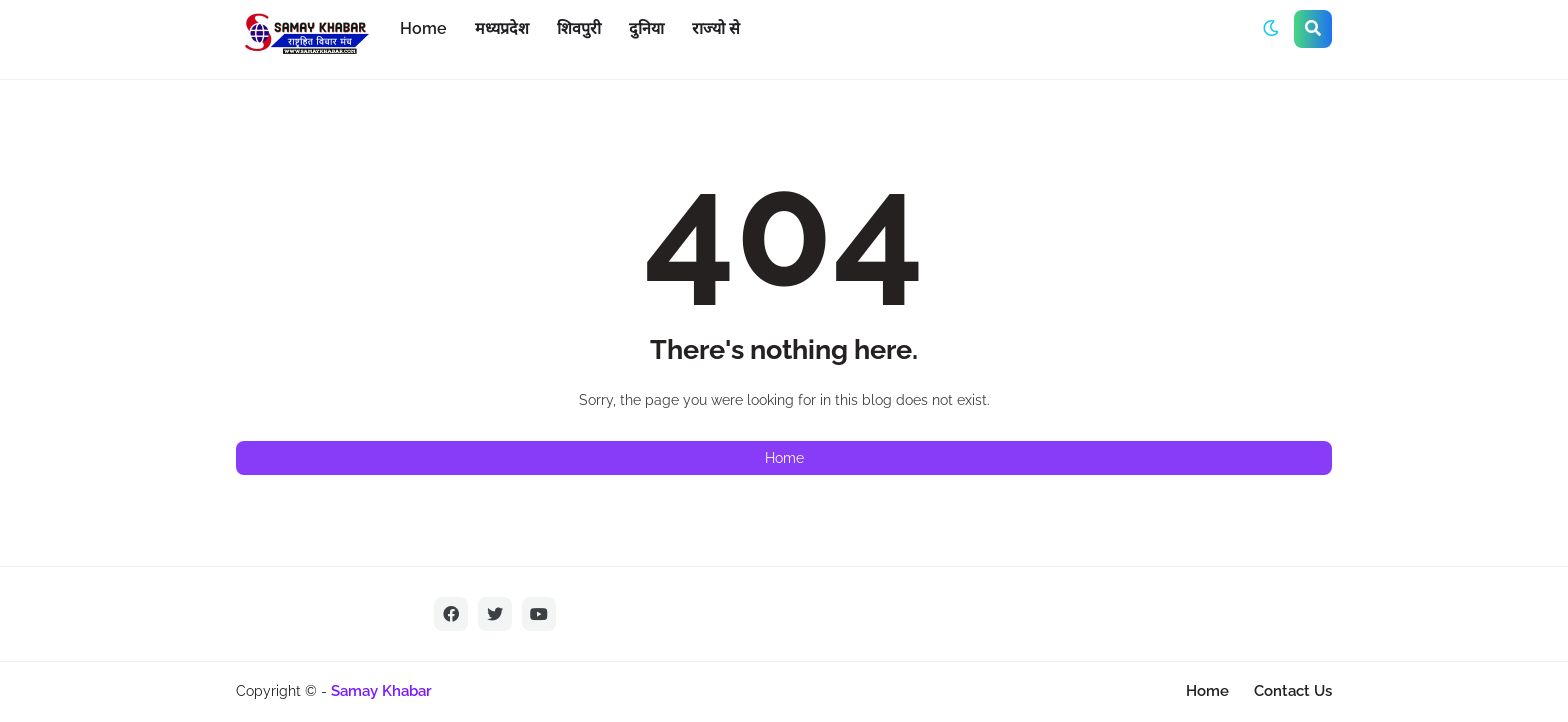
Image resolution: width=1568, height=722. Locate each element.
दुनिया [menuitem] (646, 28)
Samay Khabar (381, 691)
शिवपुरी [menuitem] (579, 28)
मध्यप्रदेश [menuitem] (502, 28)
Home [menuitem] (423, 28)
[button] (1271, 29)
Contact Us (1293, 691)
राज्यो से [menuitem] (716, 28)
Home (784, 458)
